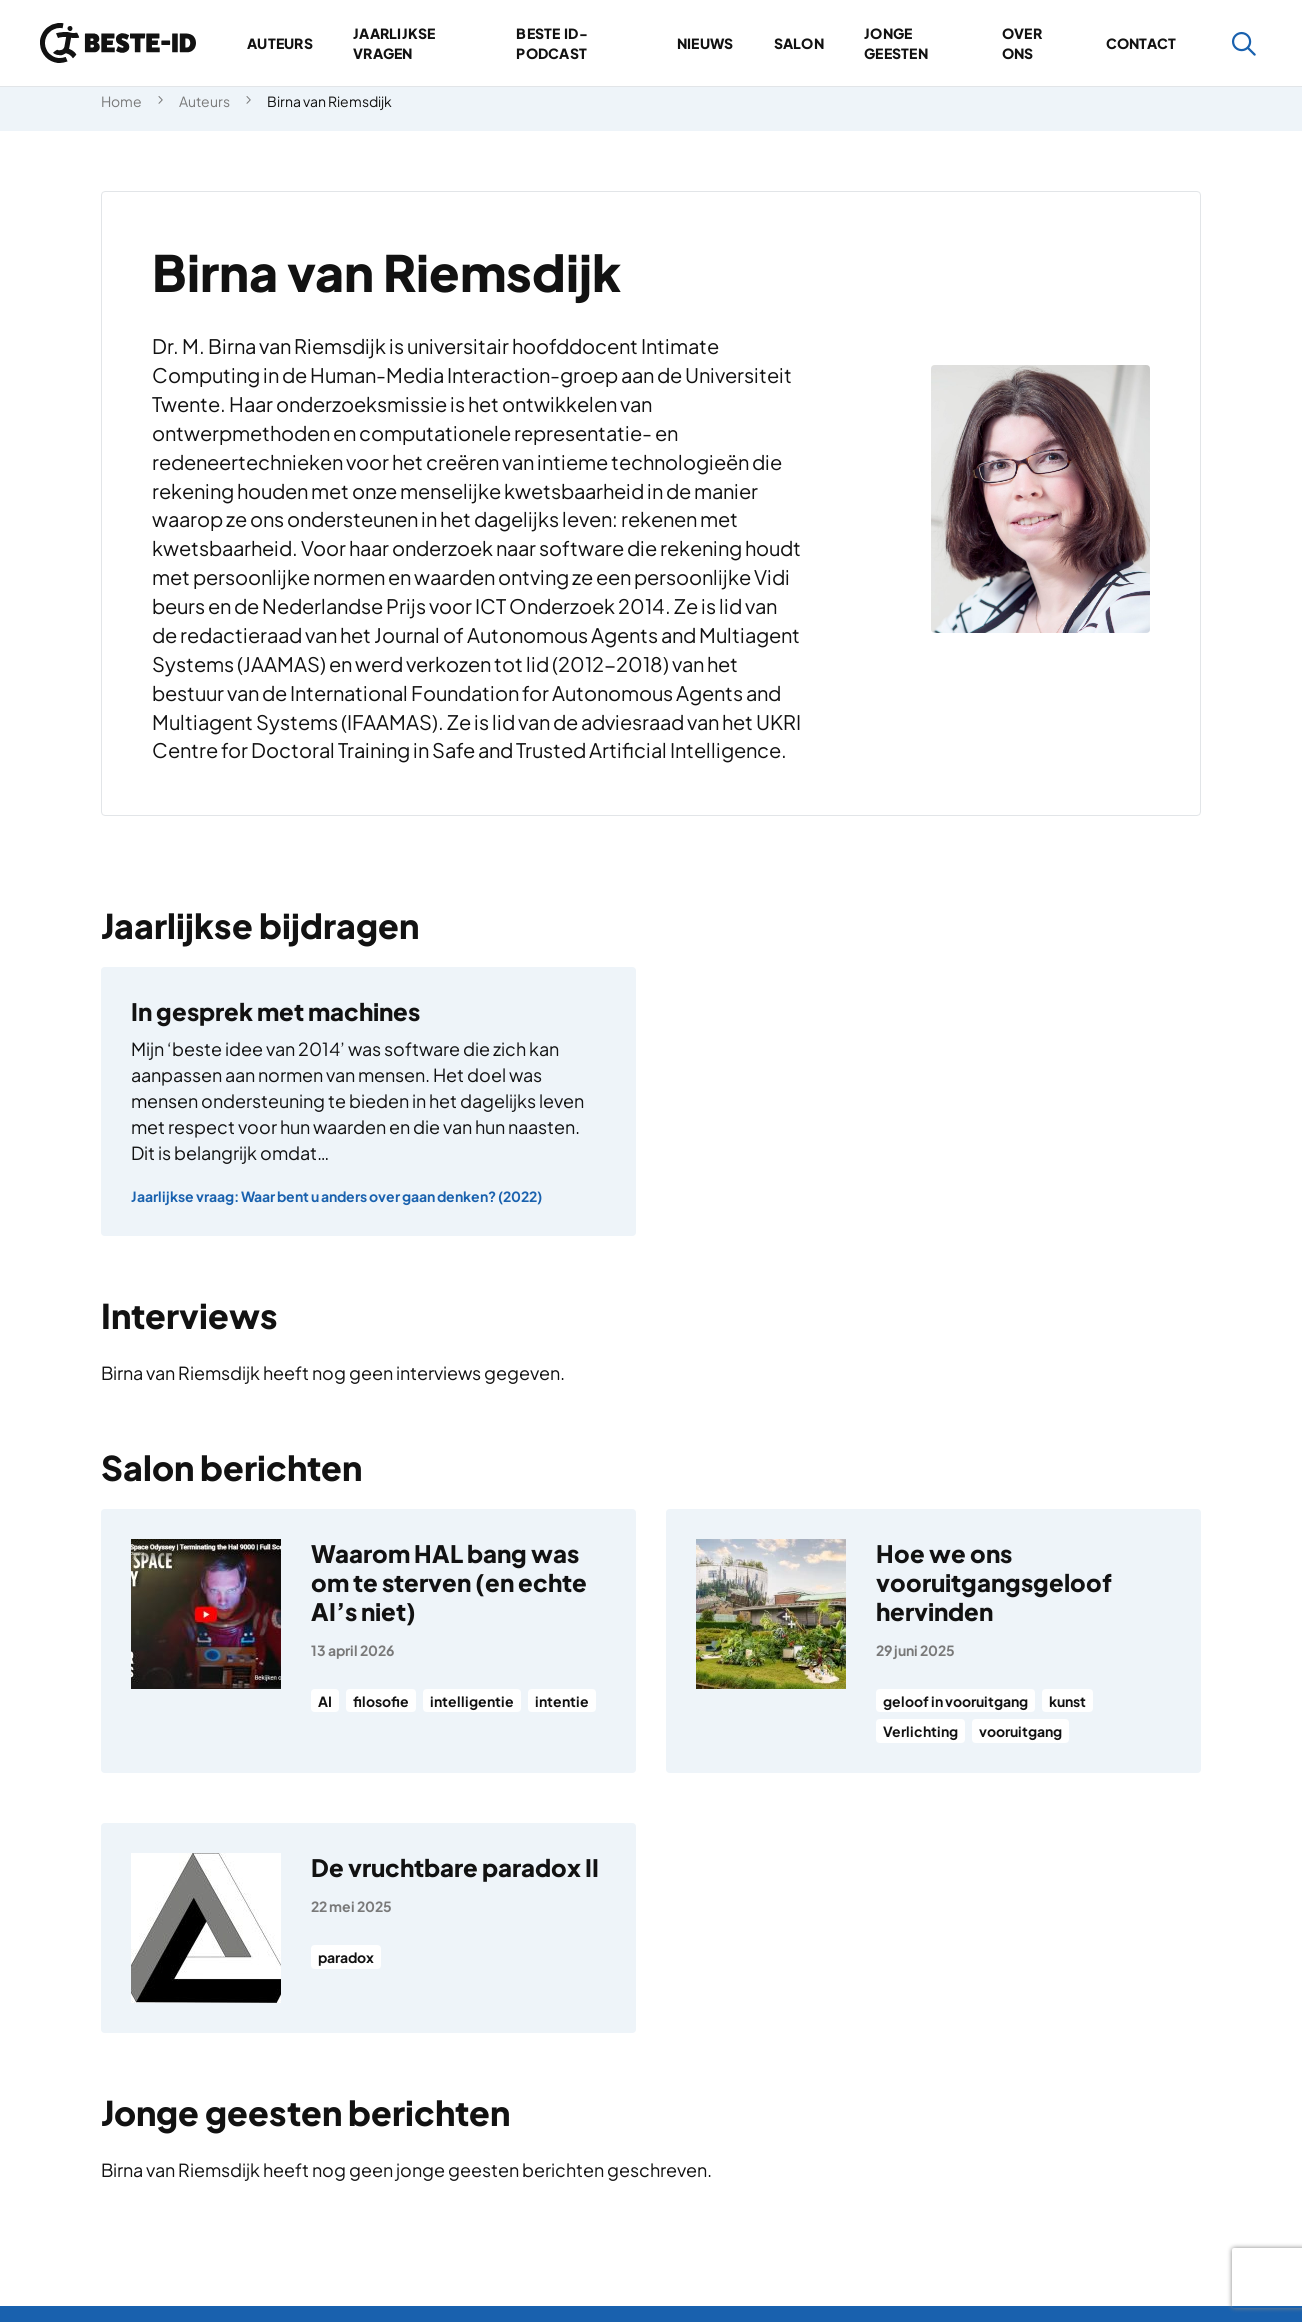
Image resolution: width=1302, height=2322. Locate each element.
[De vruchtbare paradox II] (368, 1928)
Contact (1141, 43)
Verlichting (920, 1731)
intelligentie (472, 1701)
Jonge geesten (896, 43)
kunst (1067, 1701)
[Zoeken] (1244, 43)
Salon (799, 43)
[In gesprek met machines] (368, 1101)
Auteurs (280, 43)
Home (121, 101)
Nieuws (705, 43)
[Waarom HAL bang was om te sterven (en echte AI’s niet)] (368, 1641)
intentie (562, 1701)
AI (325, 1701)
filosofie (381, 1701)
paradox (346, 1957)
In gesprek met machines (275, 1011)
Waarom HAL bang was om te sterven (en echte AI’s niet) (449, 1582)
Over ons (1022, 43)
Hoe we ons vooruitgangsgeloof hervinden (994, 1582)
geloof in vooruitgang (955, 1701)
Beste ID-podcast (552, 43)
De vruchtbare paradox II (455, 1867)
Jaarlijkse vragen (394, 43)
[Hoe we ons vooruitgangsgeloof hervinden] (933, 1641)
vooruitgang (1020, 1731)
